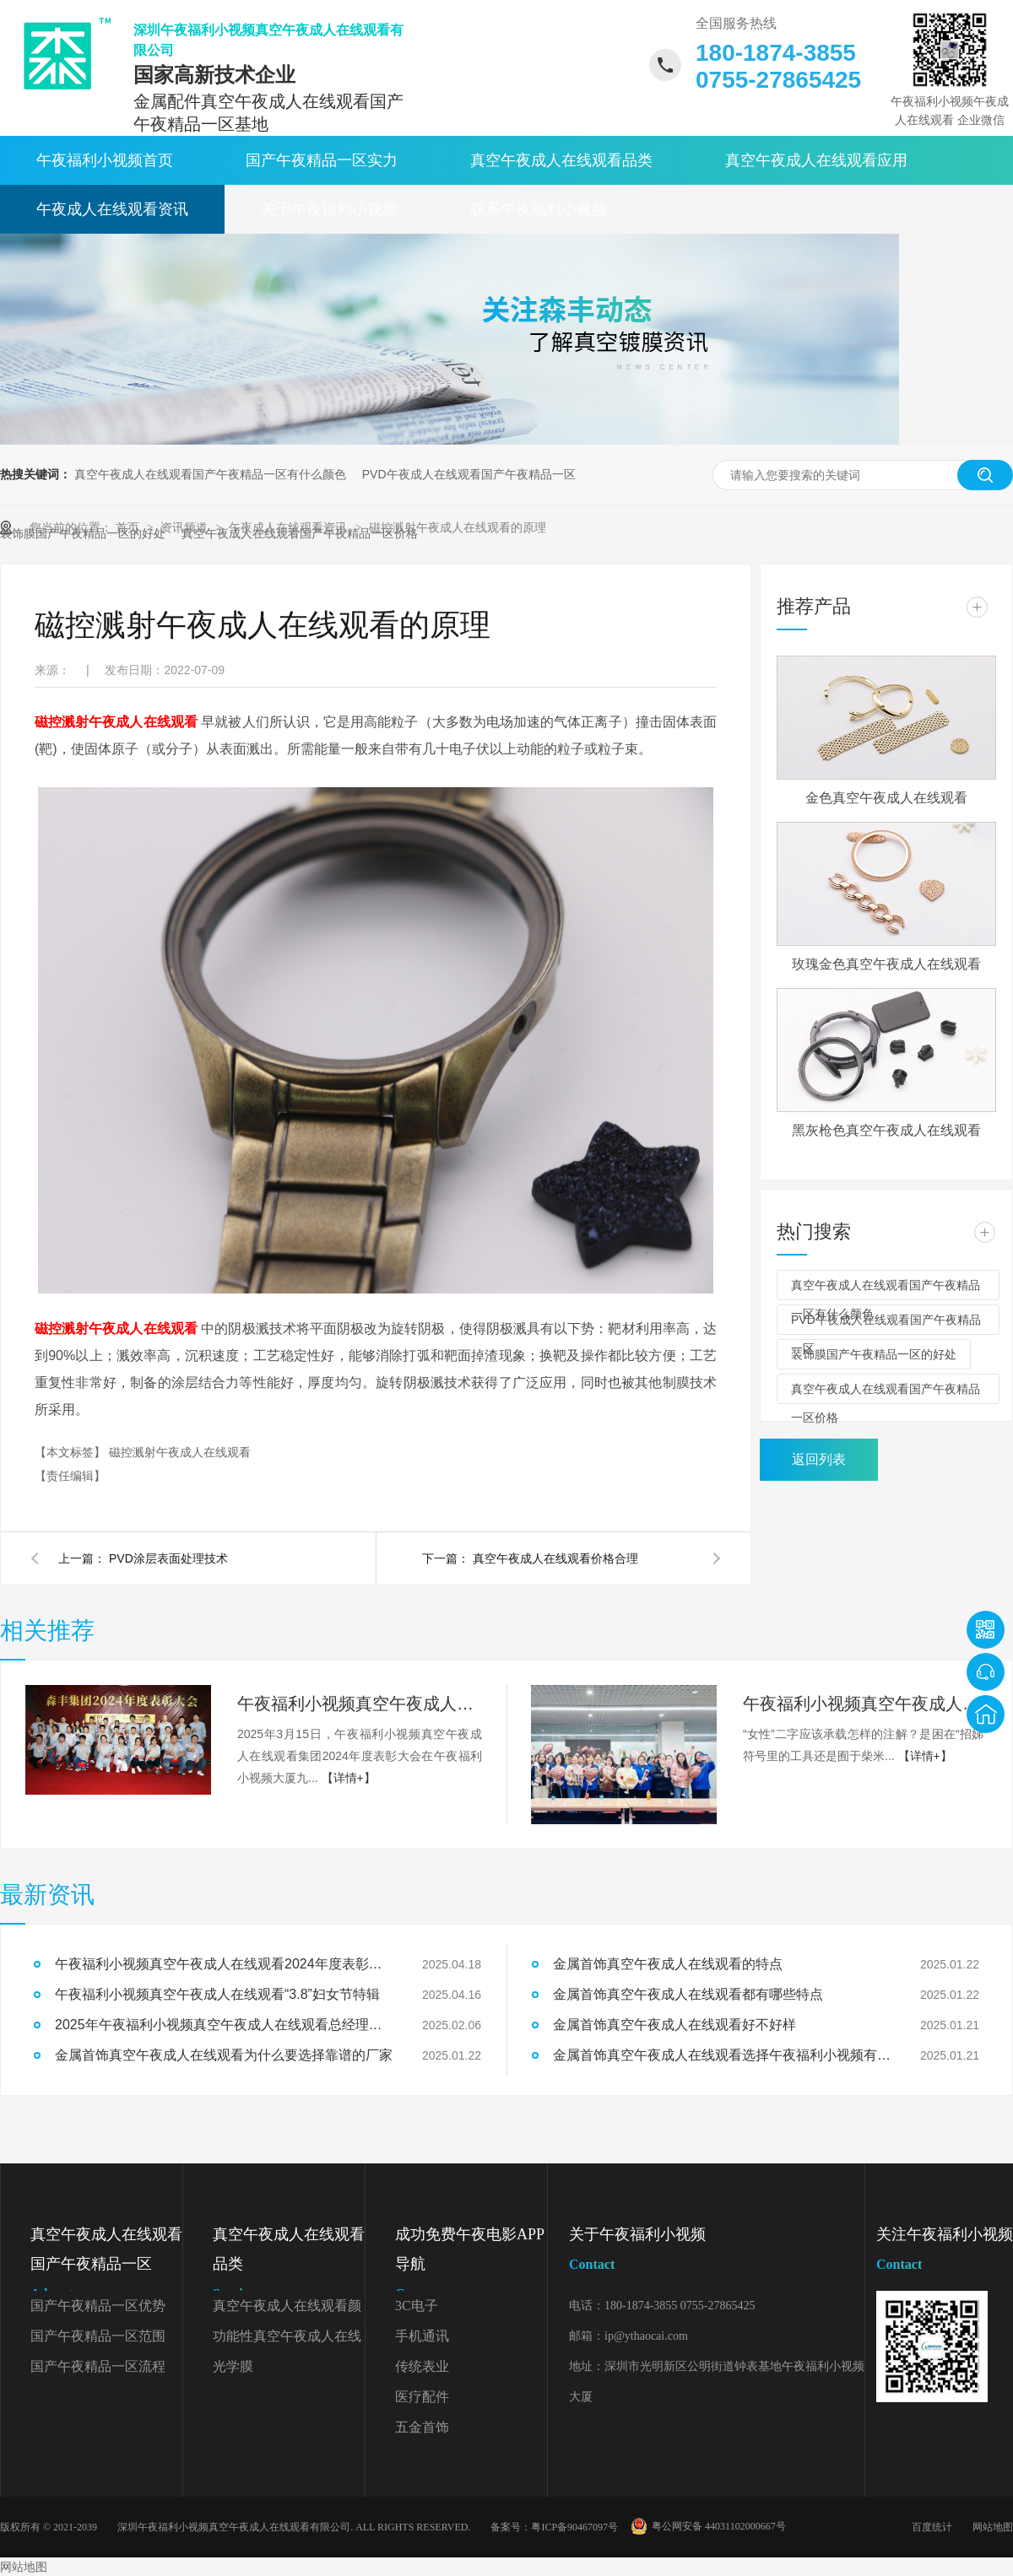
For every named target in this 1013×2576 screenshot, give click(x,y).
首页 (129, 527)
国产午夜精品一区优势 (97, 2305)
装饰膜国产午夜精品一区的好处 (873, 1354)
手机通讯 (422, 2336)
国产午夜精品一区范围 (97, 2336)
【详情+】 (349, 1778)
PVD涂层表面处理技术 (168, 1558)
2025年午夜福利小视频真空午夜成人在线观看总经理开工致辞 (224, 2024)
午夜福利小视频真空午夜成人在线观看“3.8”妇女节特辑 (865, 1703)
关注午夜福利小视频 (944, 2252)
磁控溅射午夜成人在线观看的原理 (457, 527)
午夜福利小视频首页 (104, 160)
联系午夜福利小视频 (538, 209)
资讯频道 (185, 527)
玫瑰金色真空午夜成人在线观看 (886, 964)
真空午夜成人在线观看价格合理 (555, 1558)
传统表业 (422, 2366)
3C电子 (416, 2305)
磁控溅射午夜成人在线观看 (180, 1452)
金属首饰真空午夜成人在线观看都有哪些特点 (688, 1994)
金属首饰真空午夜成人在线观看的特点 (668, 1964)
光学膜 (233, 2366)
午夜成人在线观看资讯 (112, 209)
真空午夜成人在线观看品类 (561, 160)
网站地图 (992, 2527)
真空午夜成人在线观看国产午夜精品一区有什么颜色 (210, 474)
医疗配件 (422, 2397)
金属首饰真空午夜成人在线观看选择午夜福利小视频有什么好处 (722, 2055)
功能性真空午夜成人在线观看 (287, 2340)
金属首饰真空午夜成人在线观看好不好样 (674, 2024)
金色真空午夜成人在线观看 (886, 798)
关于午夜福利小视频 (329, 209)
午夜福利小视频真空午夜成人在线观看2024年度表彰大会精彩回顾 (359, 1703)
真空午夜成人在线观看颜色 (287, 2309)
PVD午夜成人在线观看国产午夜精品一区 (469, 474)
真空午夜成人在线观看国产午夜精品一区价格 (885, 1393)
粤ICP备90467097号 (574, 2527)
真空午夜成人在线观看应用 (816, 160)
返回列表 (819, 1459)
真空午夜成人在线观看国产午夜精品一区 (106, 2267)
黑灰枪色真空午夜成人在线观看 (886, 1130)
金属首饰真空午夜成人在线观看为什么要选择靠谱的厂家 (224, 2055)
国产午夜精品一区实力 (322, 160)
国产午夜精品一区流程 (97, 2366)
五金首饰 (422, 2427)
